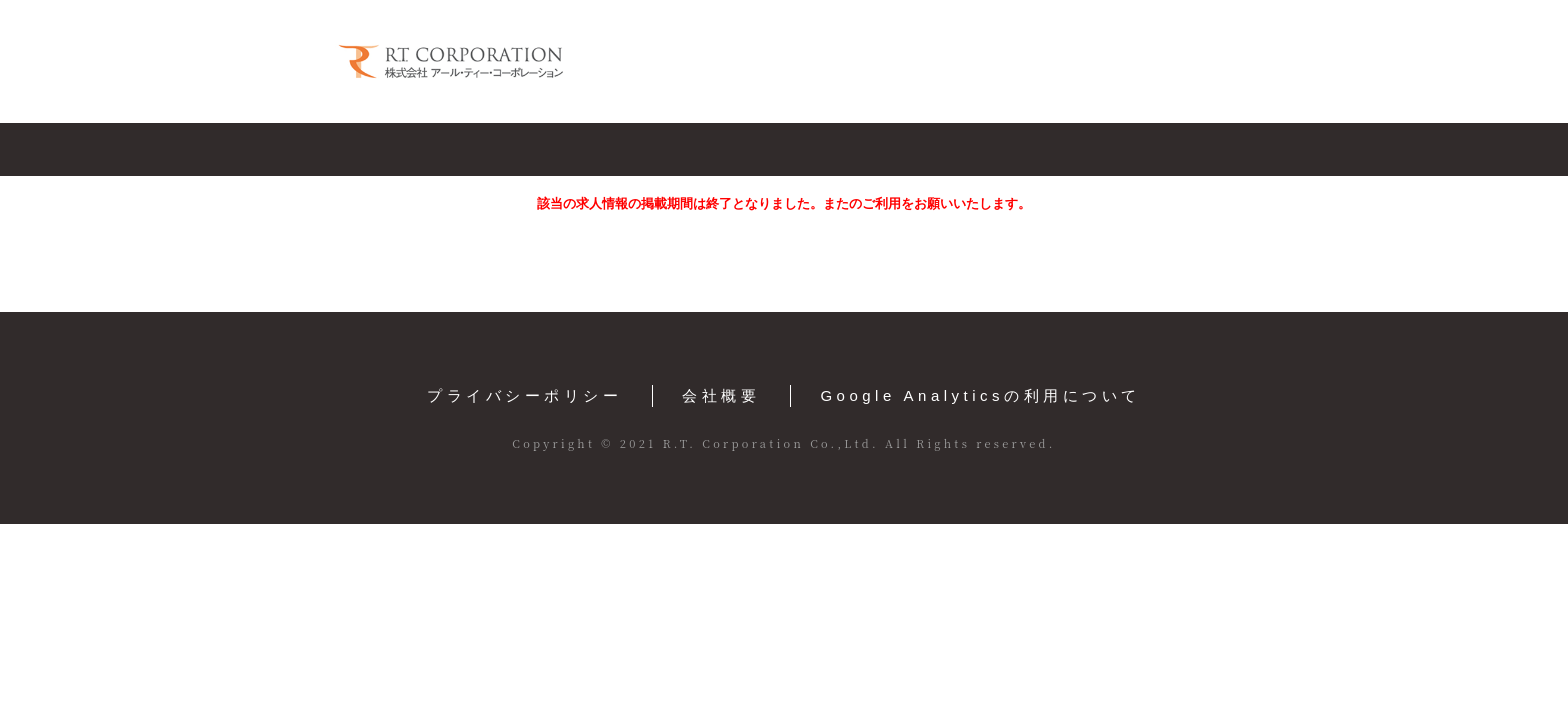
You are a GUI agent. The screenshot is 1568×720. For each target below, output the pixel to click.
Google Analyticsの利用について (980, 395)
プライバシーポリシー (524, 395)
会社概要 (721, 395)
